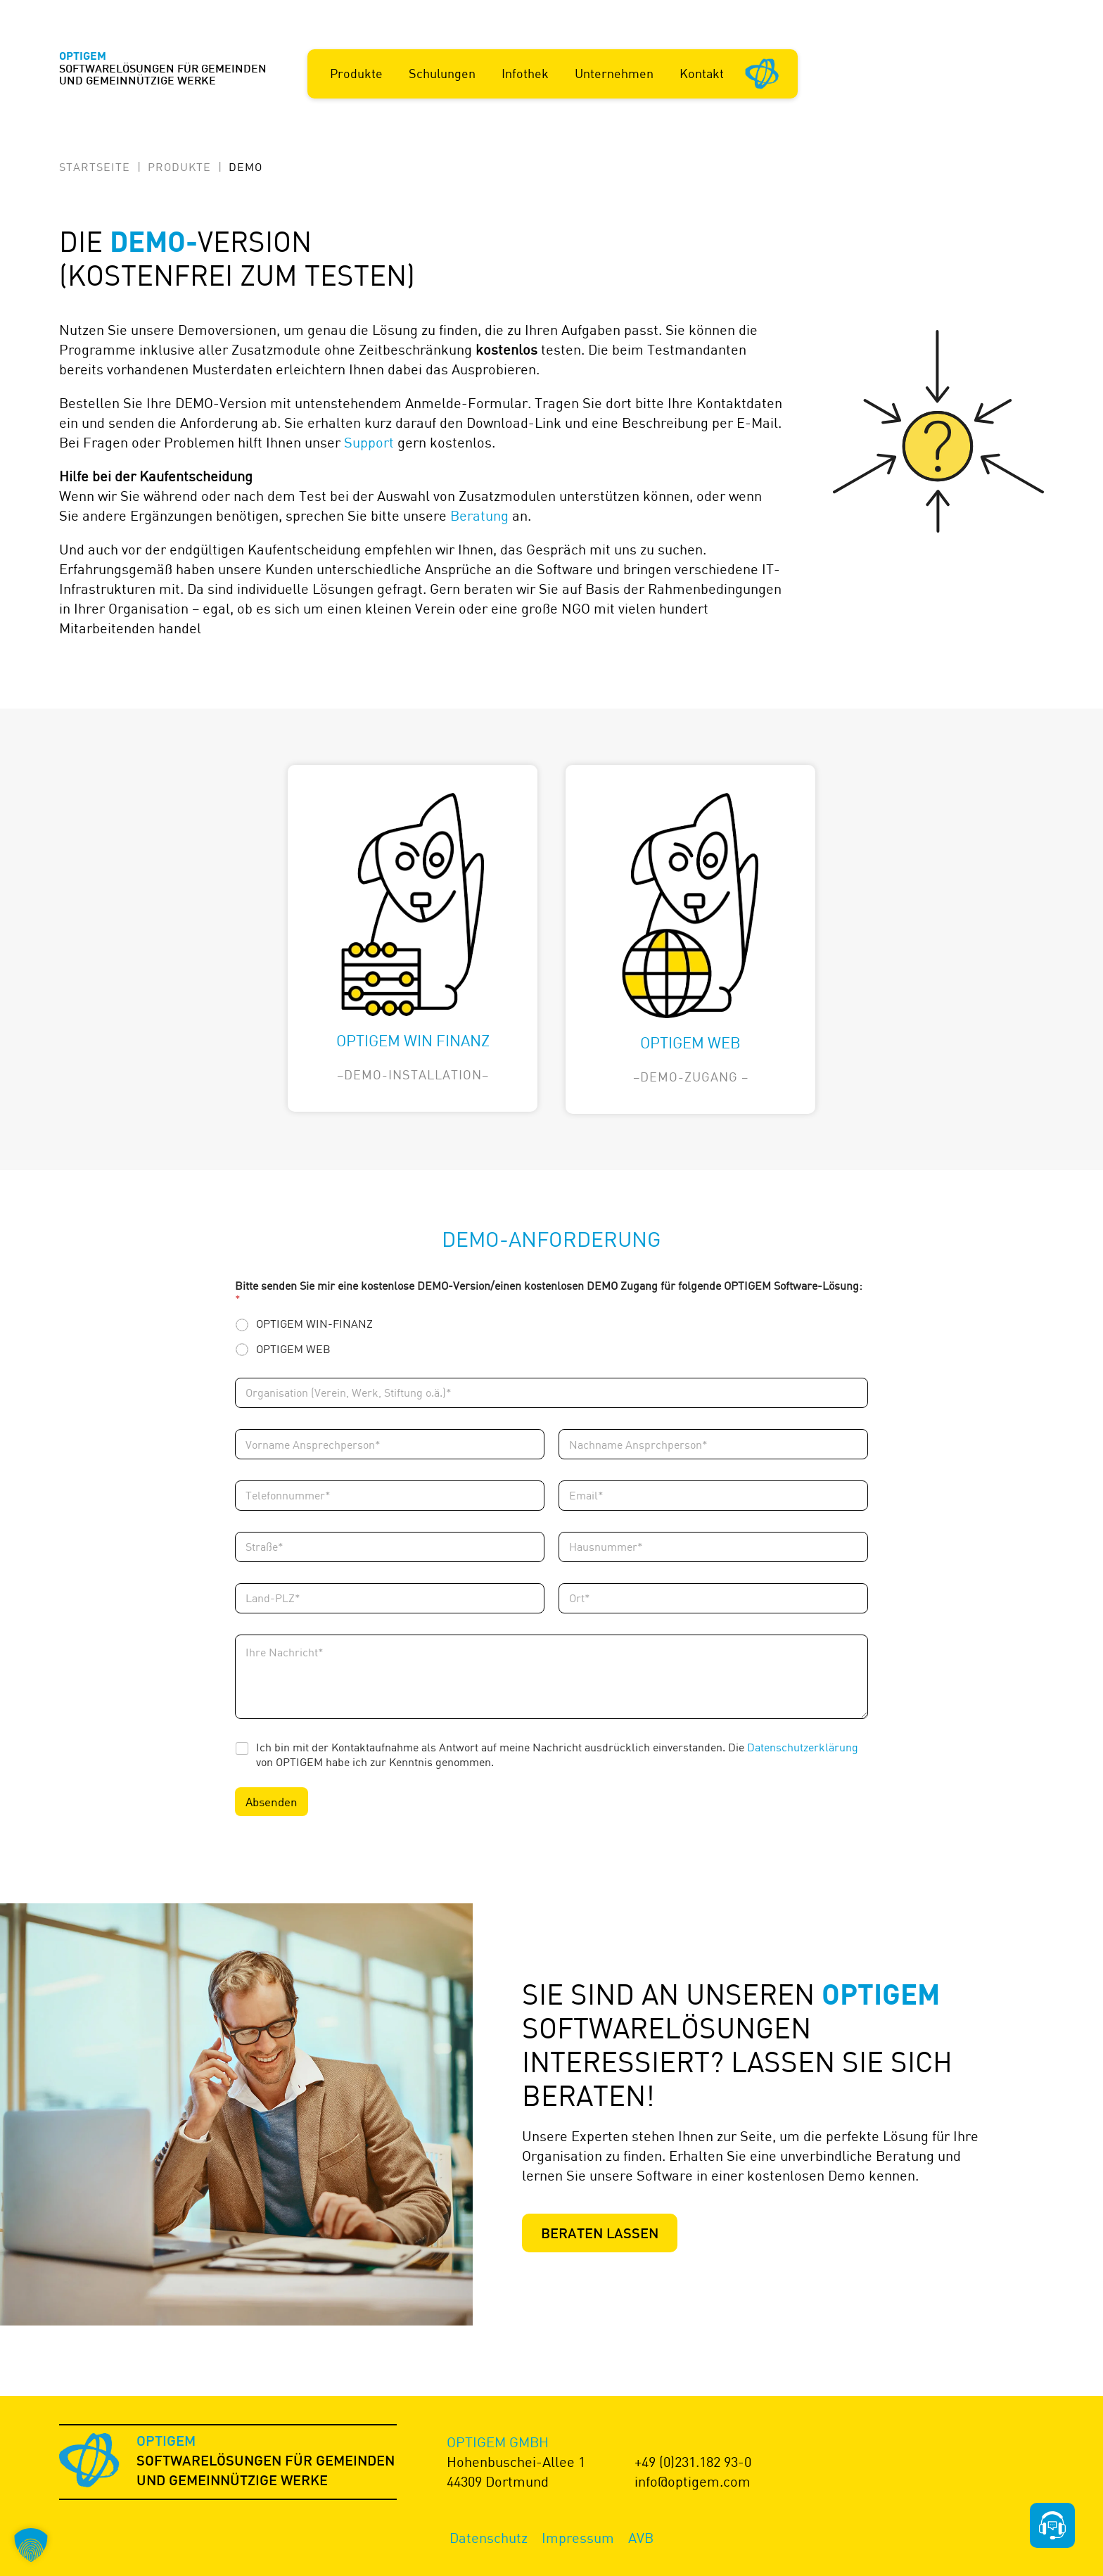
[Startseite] (762, 72)
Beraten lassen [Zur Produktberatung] (599, 2234)
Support (369, 442)
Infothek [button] (525, 73)
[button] (31, 2545)
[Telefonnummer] (389, 1495)
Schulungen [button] (442, 73)
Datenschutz (489, 2537)
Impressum (578, 2537)
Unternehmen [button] (614, 73)
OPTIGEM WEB (293, 1349)
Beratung (479, 515)
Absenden (272, 1801)
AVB (640, 2537)
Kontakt (702, 73)
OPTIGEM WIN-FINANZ (314, 1323)
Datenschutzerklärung (802, 1747)
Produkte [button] (356, 73)
